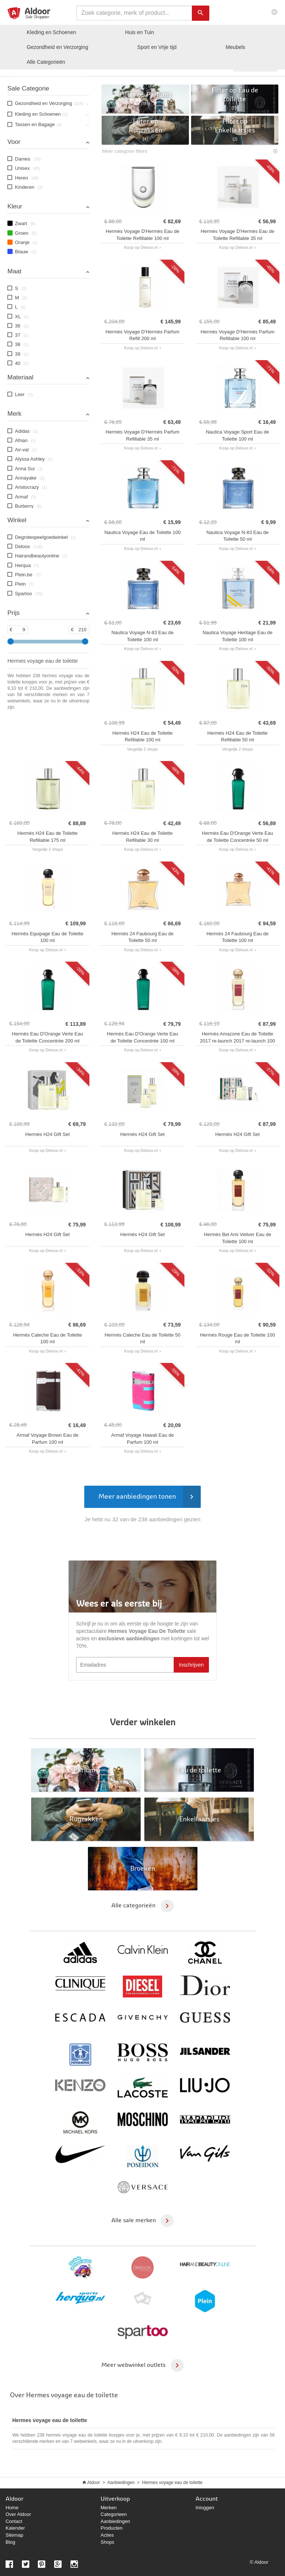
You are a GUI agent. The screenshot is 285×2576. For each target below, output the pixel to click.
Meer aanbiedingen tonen (149, 1497)
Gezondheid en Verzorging (57, 47)
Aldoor (93, 2482)
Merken (109, 2507)
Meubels (235, 47)
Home (12, 2507)
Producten (111, 2528)
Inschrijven (191, 1665)
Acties (107, 2535)
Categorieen (114, 2514)
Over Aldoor (18, 2514)
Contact (14, 2521)
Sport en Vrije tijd (157, 47)
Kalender (15, 2528)
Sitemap (14, 2535)
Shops (107, 2542)
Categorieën (46, 62)
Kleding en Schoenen (51, 32)
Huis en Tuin (139, 32)
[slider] (10, 641)
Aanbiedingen (120, 2482)
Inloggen (205, 2507)
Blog (10, 2542)
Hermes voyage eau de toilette (172, 2482)
